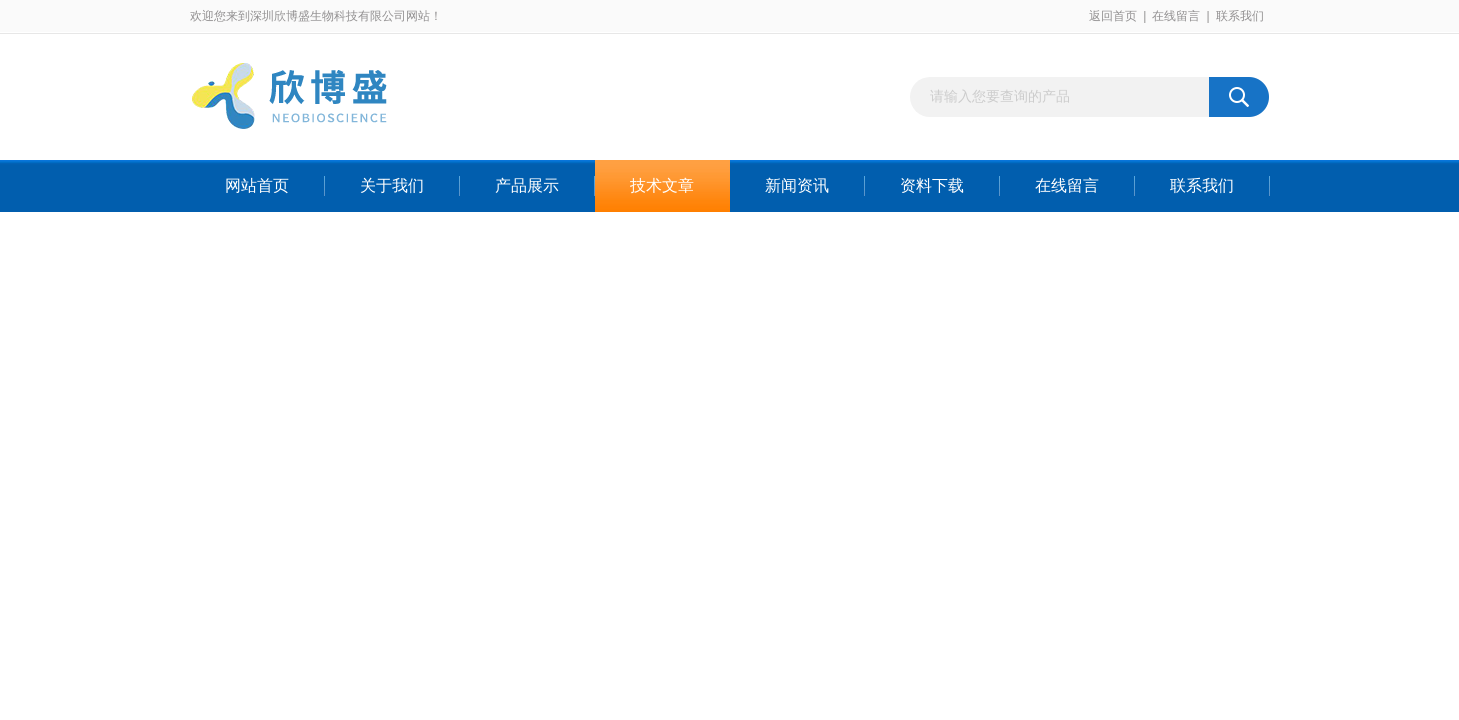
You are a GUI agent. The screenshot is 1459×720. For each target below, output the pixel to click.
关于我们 (392, 185)
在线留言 (1176, 16)
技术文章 (662, 185)
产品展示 (527, 185)
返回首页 (1113, 16)
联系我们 (1240, 16)
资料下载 (932, 185)
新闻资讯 (797, 185)
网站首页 (257, 185)
